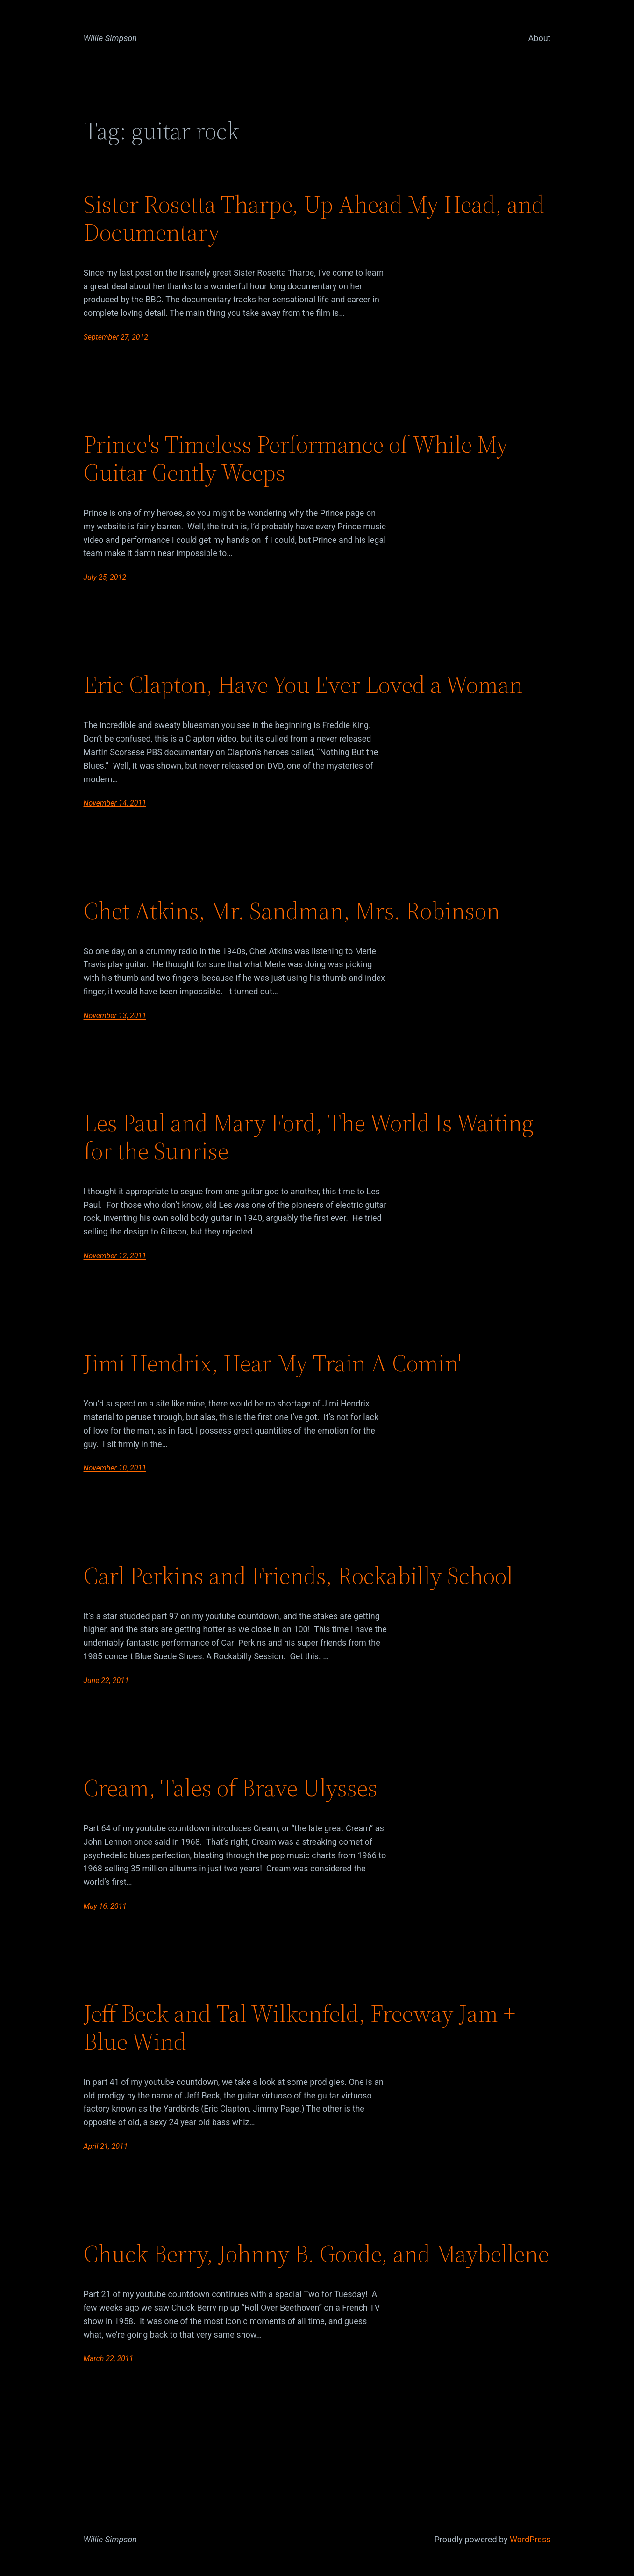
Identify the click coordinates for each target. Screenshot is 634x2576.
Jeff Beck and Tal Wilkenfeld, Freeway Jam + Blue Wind (299, 2027)
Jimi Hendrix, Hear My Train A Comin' (272, 1363)
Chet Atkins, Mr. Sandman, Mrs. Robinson (292, 911)
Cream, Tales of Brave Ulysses (231, 1788)
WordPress (530, 2539)
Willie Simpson (110, 38)
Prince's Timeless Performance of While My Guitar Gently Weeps (296, 458)
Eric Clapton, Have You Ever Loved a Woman (303, 685)
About (539, 38)
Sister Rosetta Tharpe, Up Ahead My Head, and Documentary (314, 218)
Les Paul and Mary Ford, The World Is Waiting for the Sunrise (309, 1137)
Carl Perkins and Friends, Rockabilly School (298, 1576)
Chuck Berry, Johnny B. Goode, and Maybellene (316, 2254)
